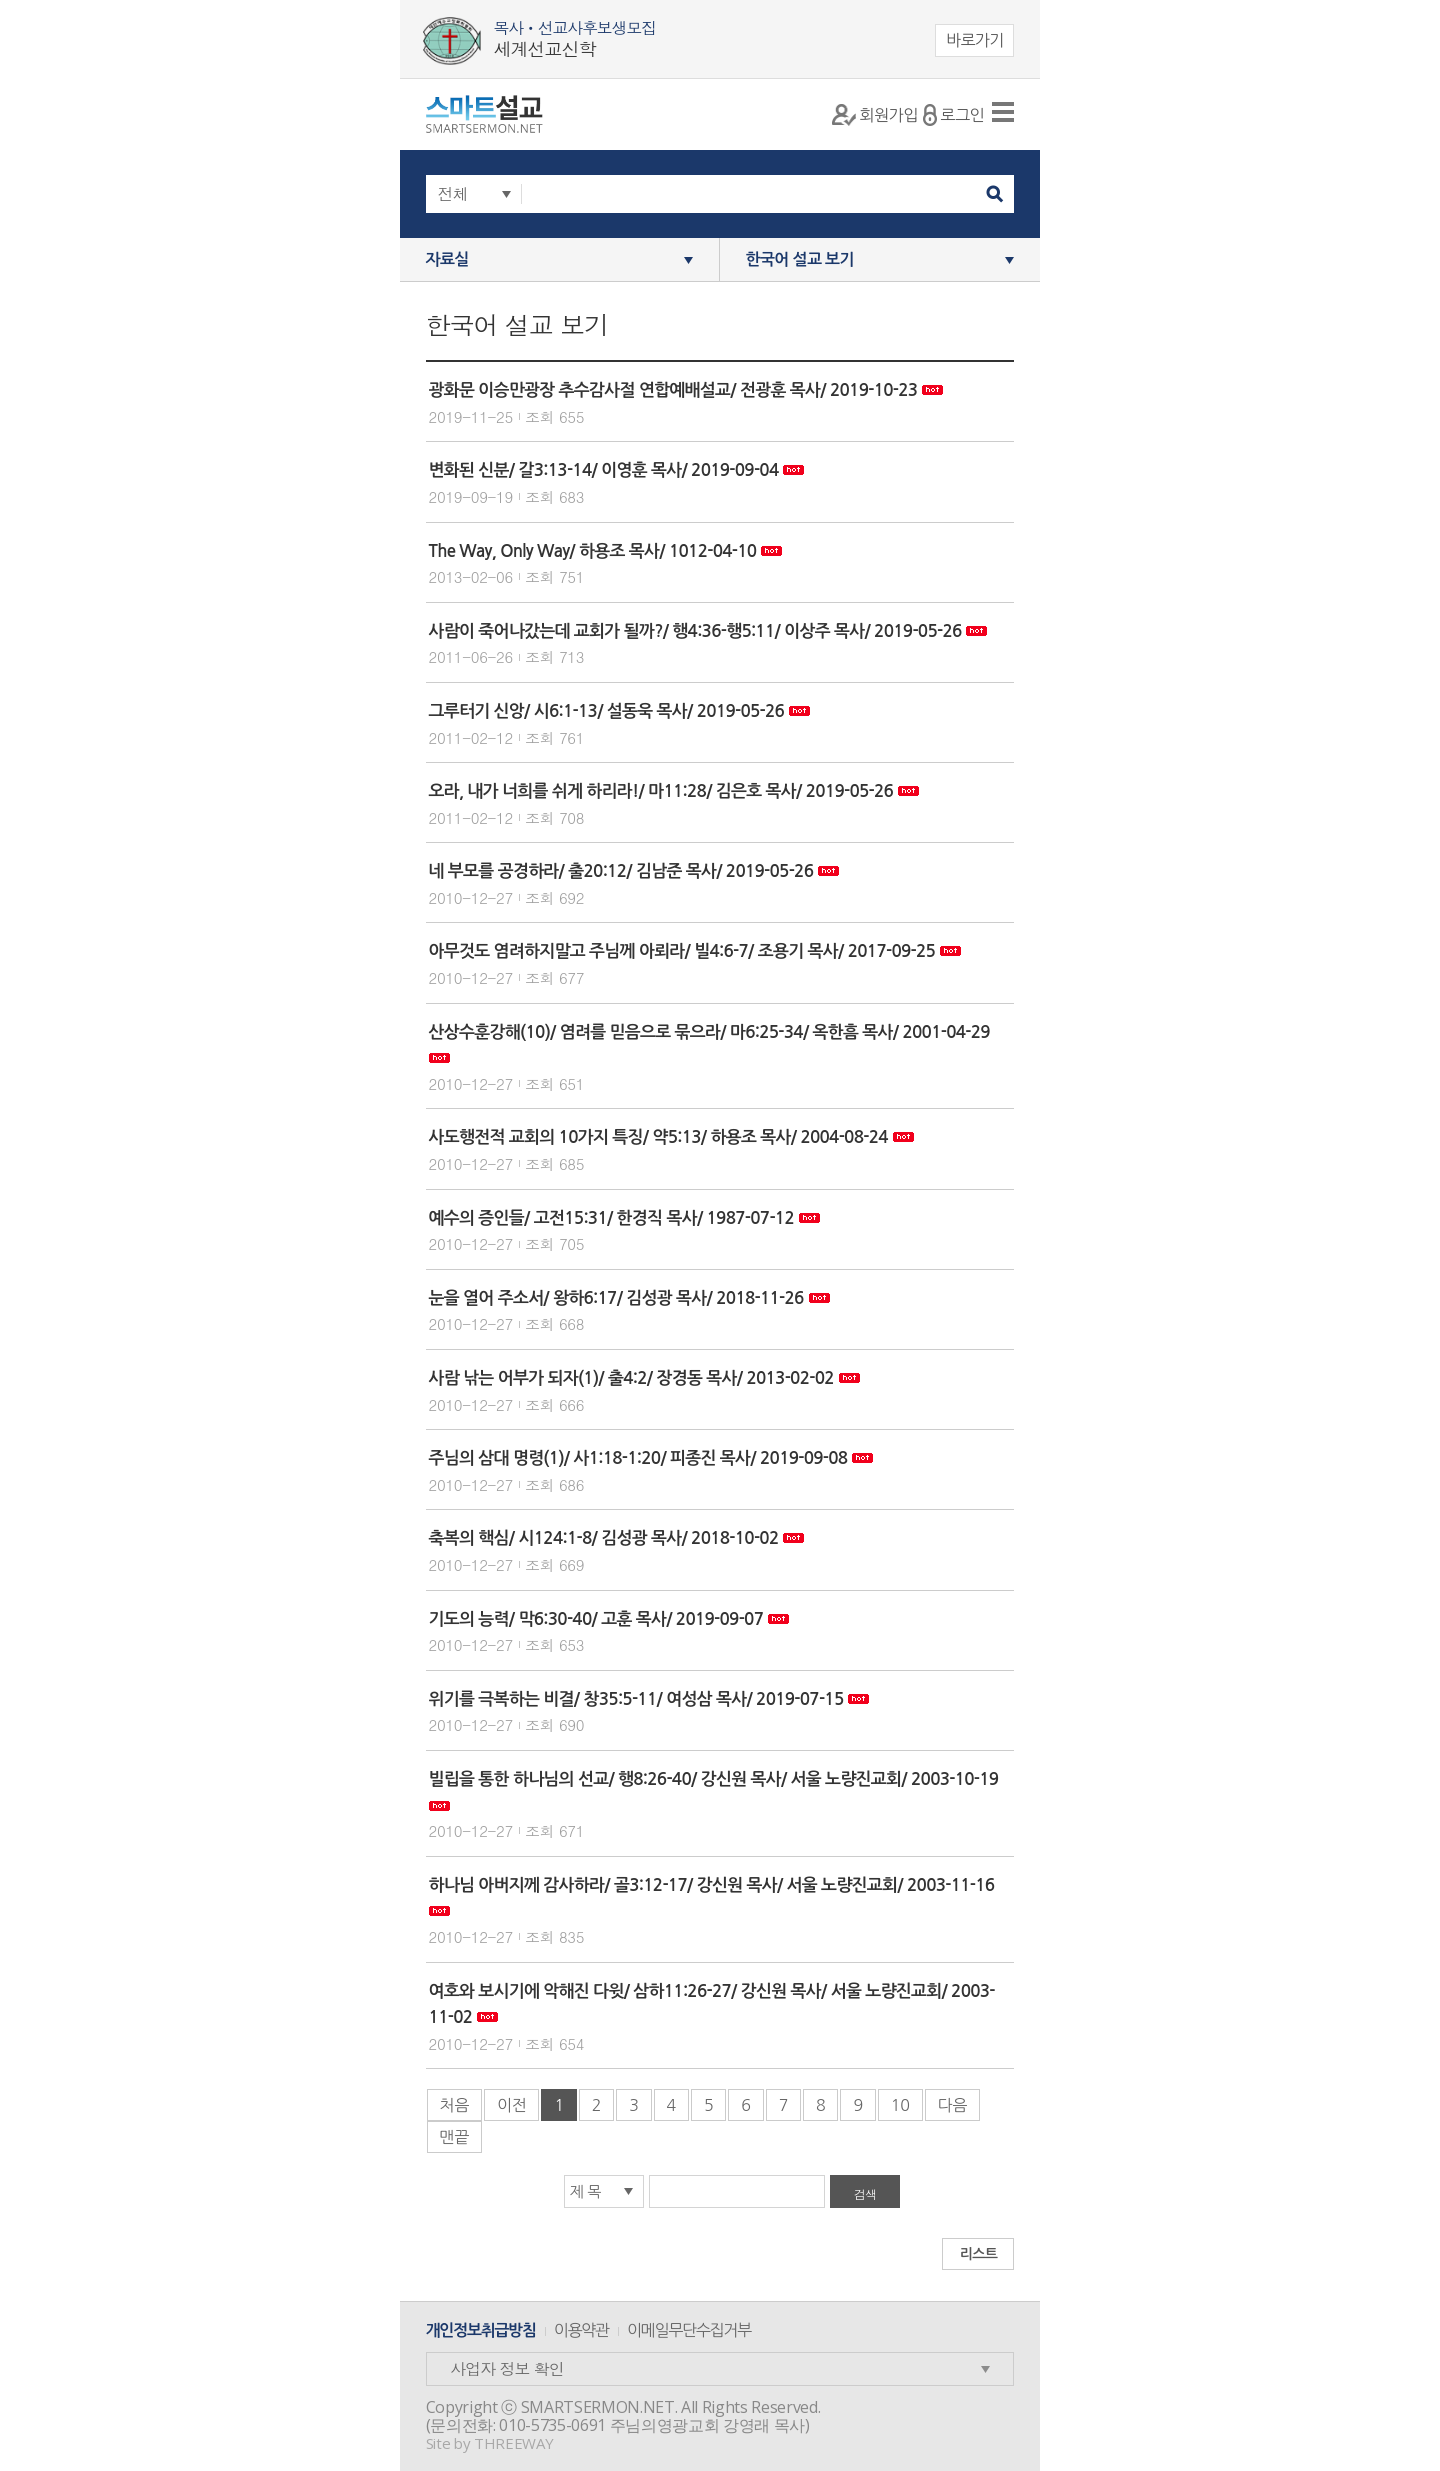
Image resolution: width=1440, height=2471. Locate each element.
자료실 (447, 259)
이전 (511, 2105)
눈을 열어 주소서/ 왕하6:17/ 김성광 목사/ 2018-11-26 (616, 1298)
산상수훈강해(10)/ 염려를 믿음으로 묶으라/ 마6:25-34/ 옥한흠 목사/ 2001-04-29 (709, 1032)
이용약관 (581, 2330)
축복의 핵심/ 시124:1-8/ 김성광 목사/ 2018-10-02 (604, 1538)
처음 (454, 2105)
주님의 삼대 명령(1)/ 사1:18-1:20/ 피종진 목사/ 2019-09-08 (638, 1458)
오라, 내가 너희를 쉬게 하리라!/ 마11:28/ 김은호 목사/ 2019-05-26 (661, 791)
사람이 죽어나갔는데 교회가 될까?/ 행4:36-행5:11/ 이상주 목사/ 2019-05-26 (695, 631)
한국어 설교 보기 (800, 259)
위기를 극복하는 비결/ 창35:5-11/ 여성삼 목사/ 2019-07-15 (636, 1699)
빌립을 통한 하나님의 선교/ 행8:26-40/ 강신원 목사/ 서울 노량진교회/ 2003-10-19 (714, 1779)
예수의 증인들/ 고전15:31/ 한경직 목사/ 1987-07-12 (611, 1218)
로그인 (953, 115)
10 (900, 2105)
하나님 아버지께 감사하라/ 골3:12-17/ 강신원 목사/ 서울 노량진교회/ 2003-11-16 (712, 1885)
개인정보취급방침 (481, 2330)
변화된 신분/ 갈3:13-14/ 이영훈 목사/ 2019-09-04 (604, 470)
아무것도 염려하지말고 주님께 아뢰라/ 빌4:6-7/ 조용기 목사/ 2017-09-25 (682, 951)
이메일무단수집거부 (689, 2330)
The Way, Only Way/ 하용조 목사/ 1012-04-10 (593, 551)
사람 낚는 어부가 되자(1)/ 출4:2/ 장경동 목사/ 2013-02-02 (631, 1378)
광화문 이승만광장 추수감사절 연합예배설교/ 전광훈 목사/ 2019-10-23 (673, 390)
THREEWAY (513, 2443)
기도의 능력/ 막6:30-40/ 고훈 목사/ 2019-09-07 (596, 1619)
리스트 (978, 2254)
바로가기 (975, 40)
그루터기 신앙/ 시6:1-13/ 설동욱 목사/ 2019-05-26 (607, 711)
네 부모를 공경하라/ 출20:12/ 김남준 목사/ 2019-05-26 (621, 871)
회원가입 (875, 115)
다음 (952, 2105)
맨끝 (454, 2137)
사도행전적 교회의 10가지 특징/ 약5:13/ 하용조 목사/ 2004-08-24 (658, 1137)
